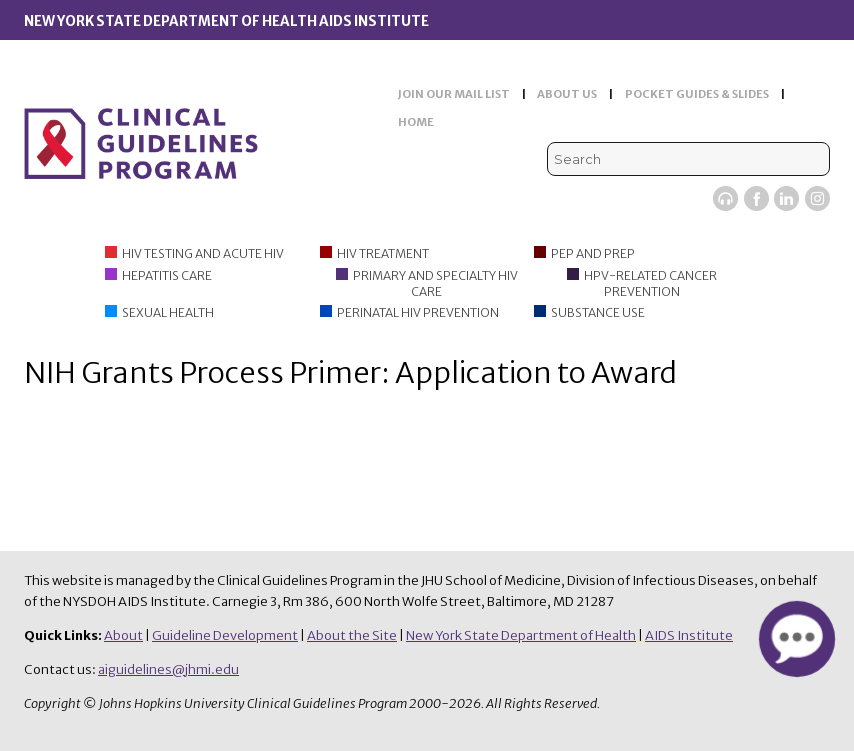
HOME (416, 122)
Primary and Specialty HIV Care (435, 283)
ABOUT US (567, 94)
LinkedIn (786, 198)
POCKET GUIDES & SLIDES (697, 94)
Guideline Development (225, 635)
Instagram (817, 198)
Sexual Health (168, 312)
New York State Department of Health (521, 635)
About (123, 635)
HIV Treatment (383, 253)
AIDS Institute (689, 635)
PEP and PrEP (593, 253)
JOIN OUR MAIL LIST (454, 94)
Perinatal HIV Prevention (418, 312)
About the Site (352, 635)
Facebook (756, 198)
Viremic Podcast (725, 198)
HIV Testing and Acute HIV (203, 253)
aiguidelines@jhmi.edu (168, 669)
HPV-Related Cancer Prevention (650, 283)
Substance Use (598, 312)
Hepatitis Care (167, 275)
